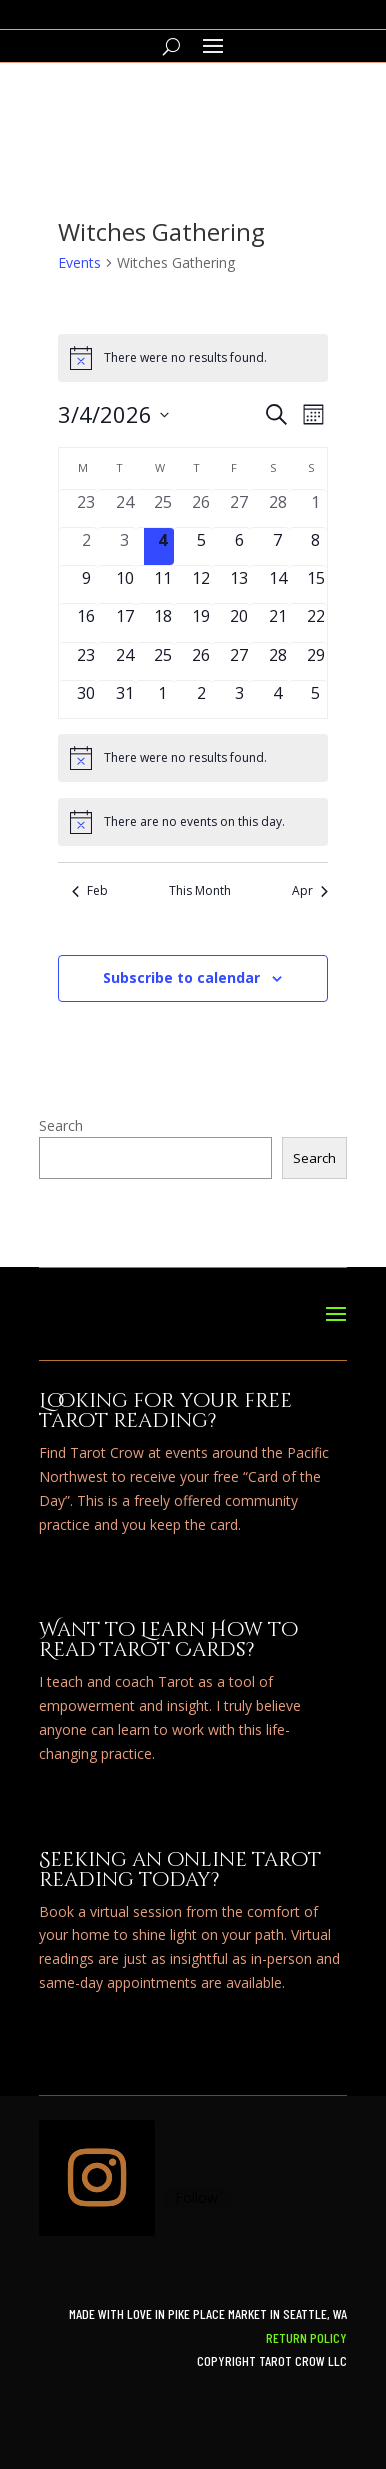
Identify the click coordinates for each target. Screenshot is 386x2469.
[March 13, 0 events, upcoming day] (239, 584)
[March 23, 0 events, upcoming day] (86, 661)
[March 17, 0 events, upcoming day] (125, 622)
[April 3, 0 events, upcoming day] (239, 699)
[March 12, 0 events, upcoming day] (201, 584)
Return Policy (306, 2337)
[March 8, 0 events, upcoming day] (316, 546)
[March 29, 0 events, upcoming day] (316, 661)
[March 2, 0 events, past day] (86, 546)
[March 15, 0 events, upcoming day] (316, 584)
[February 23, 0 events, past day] (86, 508)
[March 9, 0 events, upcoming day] (86, 584)
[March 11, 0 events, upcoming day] (163, 584)
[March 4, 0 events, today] (163, 546)
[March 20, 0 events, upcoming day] (239, 622)
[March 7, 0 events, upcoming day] (278, 546)
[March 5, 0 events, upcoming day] (201, 546)
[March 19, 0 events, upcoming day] (201, 622)
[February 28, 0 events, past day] (278, 508)
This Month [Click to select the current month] (200, 891)
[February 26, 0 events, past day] (201, 508)
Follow (196, 2197)
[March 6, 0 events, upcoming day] (239, 546)
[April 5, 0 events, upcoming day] (316, 699)
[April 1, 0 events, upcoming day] (163, 699)
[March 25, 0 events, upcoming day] (163, 661)
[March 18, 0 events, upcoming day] (163, 622)
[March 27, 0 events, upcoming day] (239, 661)
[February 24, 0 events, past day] (125, 508)
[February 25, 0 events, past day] (163, 508)
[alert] (193, 358)
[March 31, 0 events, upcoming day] (125, 699)
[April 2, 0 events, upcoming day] (201, 699)
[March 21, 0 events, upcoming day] (278, 622)
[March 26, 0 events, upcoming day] (201, 661)
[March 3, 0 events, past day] (125, 546)
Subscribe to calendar (181, 977)
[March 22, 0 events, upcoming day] (316, 622)
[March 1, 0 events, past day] (316, 508)
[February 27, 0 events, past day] (239, 508)
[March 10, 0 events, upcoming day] (125, 584)
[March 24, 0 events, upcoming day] (125, 661)
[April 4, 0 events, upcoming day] (278, 699)
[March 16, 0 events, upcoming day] (86, 622)
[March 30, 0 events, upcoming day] (86, 699)
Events (79, 262)
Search (61, 1125)
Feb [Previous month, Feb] (90, 891)
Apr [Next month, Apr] (310, 891)
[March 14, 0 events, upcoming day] (278, 584)
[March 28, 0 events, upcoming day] (278, 661)
